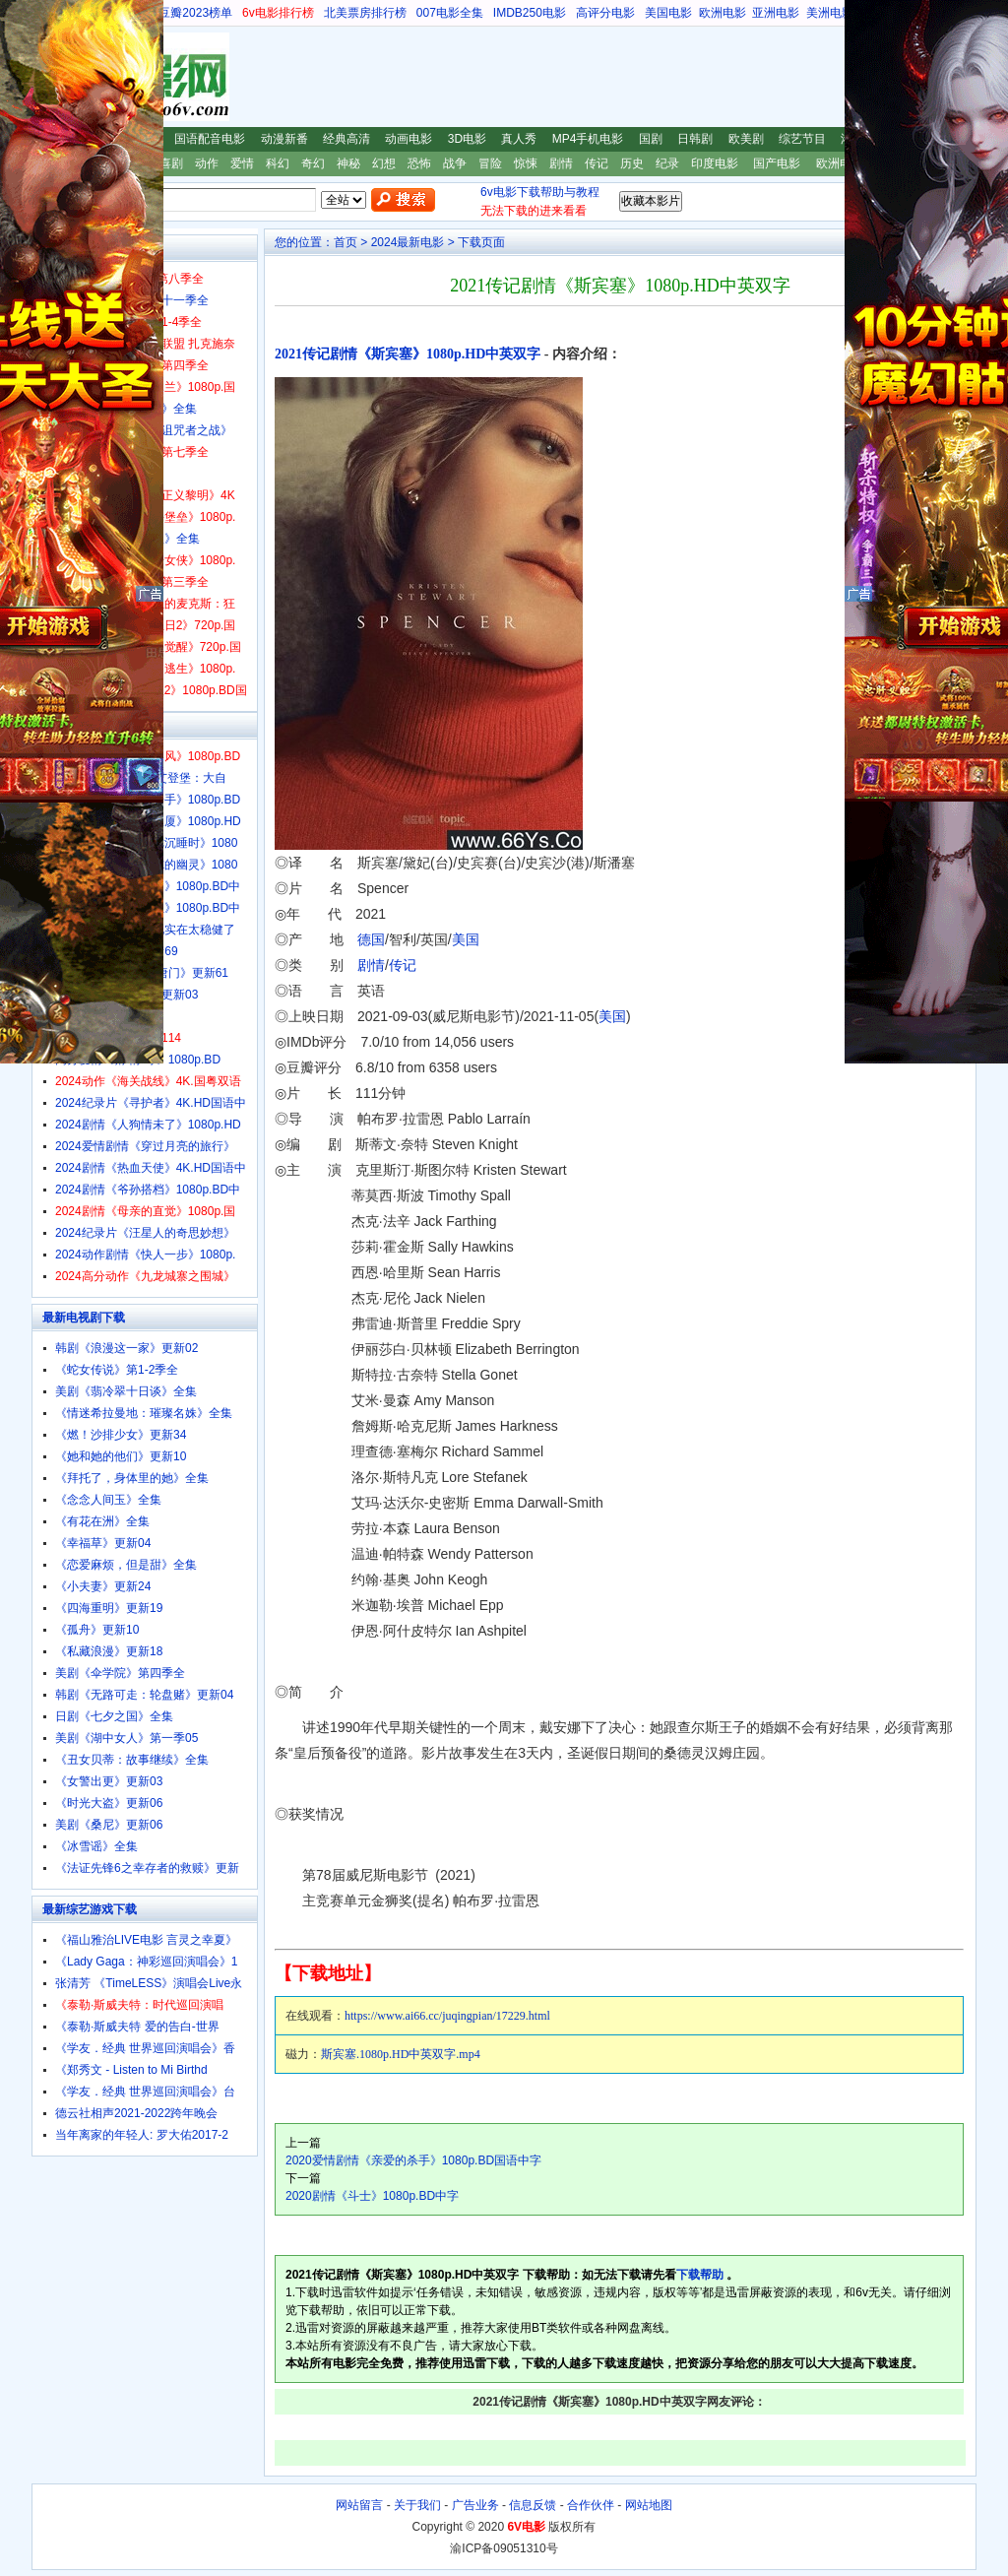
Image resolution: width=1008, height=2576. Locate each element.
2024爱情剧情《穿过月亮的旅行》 (145, 1146)
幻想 (384, 163)
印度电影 (714, 163)
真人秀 (518, 139)
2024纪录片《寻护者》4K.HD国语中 (150, 1103)
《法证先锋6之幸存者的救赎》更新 (147, 1868)
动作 (207, 163)
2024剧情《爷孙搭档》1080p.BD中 (147, 1189)
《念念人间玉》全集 (108, 1500)
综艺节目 (802, 139)
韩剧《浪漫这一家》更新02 (126, 1348)
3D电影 (467, 139)
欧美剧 (746, 139)
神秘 (348, 163)
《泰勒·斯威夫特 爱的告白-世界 (137, 2026)
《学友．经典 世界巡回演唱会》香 (145, 2048)
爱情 (242, 163)
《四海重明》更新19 (108, 1608)
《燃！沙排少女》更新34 (120, 1435)
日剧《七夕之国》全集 (114, 1716)
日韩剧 (695, 139)
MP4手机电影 (588, 139)
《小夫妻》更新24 (103, 1586)
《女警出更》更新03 (108, 1781)
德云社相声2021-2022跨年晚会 (136, 2113)
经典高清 (346, 139)
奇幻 (313, 163)
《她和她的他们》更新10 (120, 1456)
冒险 (490, 163)
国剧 (650, 139)
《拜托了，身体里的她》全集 (132, 1478)
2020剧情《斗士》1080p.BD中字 (372, 2196)
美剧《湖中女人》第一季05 (126, 1738)
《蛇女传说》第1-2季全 (116, 1370)
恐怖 (419, 163)
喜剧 (171, 163)
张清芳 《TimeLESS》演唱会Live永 (148, 1983)
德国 (371, 939)
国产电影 (776, 163)
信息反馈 (532, 2505)
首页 (345, 242)
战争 (455, 163)
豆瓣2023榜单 (195, 13)
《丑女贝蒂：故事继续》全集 (132, 1760)
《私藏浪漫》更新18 (108, 1651)
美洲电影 (829, 13)
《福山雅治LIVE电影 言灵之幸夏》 (146, 1940)
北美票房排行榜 (365, 13)
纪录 (667, 163)
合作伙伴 (590, 2505)
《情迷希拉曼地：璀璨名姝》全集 (143, 1413)
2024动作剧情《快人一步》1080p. (145, 1254)
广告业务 (475, 2505)
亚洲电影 (775, 13)
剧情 (561, 163)
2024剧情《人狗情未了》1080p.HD (148, 1124)
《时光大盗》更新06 (108, 1803)
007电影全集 (449, 13)
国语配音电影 (209, 139)
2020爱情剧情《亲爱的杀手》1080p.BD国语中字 (413, 2160)
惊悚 (525, 163)
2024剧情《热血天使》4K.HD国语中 (150, 1168)
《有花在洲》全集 (102, 1521)
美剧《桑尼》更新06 (108, 1825)
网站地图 (648, 2505)
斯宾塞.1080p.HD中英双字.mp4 (400, 2054)
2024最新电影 (408, 242)
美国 (465, 939)
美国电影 (668, 13)
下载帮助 (700, 2275)
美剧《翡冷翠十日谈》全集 (126, 1391)
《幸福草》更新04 (103, 1543)
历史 (632, 163)
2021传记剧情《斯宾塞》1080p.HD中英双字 (407, 354)
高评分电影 (605, 13)
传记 (596, 163)
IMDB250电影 (529, 13)
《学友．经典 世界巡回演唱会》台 (145, 2091)
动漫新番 (284, 139)
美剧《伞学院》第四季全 (120, 1673)
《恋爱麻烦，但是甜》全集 (126, 1565)
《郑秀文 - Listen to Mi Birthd (131, 2070)
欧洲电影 (722, 13)
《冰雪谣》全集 (96, 1846)
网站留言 (359, 2505)
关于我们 (417, 2505)
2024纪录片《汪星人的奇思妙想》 (145, 1233)
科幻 (277, 163)
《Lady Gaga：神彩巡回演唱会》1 (146, 1961)
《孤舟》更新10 (97, 1630)
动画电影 (408, 139)
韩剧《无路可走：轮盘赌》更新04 (144, 1695)
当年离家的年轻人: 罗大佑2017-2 (141, 2135)
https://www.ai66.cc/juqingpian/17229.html (447, 2016)
